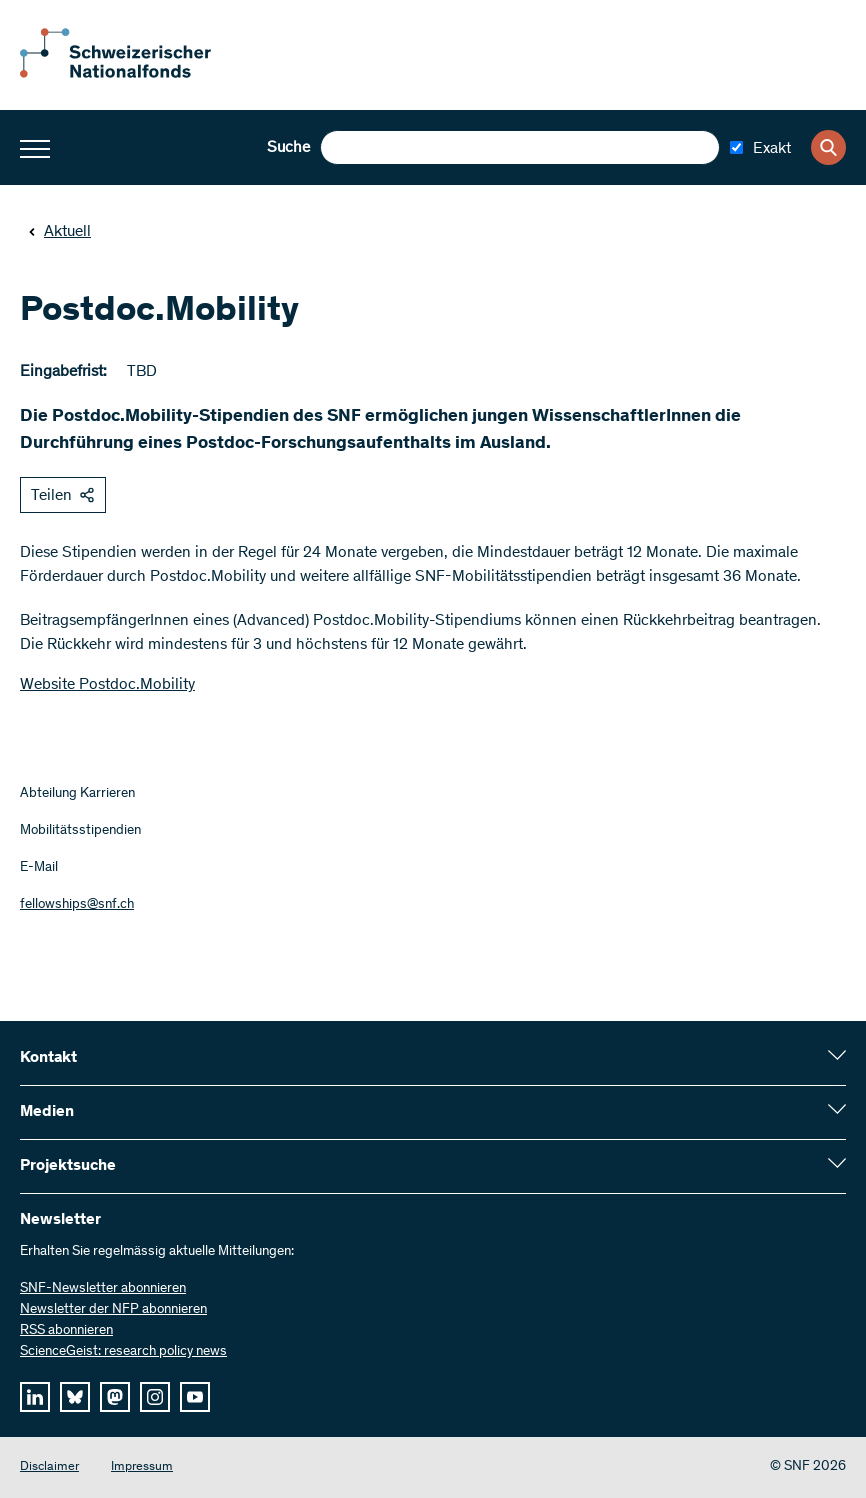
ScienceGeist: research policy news (123, 1352)
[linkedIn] (35, 1397)
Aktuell (59, 232)
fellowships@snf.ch (77, 905)
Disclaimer (49, 1467)
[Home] (130, 74)
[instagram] (155, 1397)
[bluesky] (75, 1397)
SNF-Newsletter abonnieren (103, 1289)
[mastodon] (115, 1397)
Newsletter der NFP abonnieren (113, 1310)
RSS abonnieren (66, 1331)
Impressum (142, 1467)
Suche (288, 148)
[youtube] (195, 1397)
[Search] (828, 147)
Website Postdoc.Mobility (107, 685)
